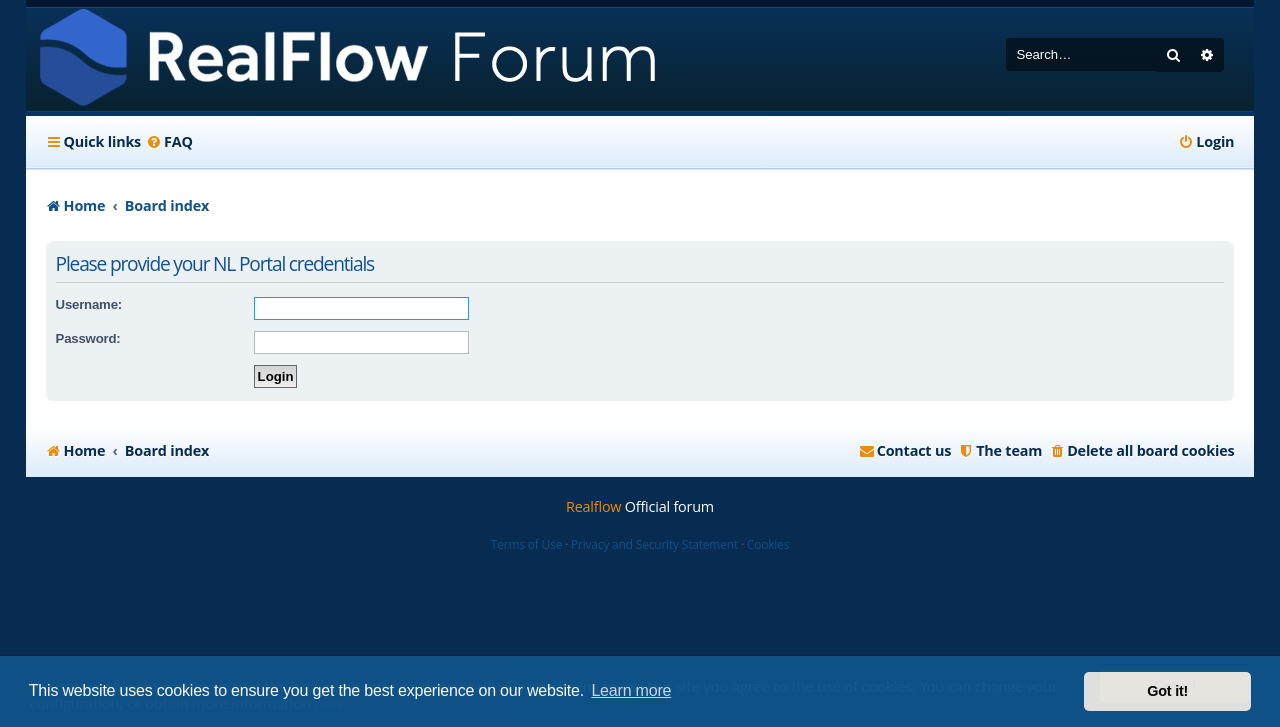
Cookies (768, 544)
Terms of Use (526, 544)
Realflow (593, 506)
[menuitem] (169, 142)
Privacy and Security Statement (654, 544)
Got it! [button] (1167, 691)
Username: (89, 304)
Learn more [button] (631, 690)
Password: (88, 338)
